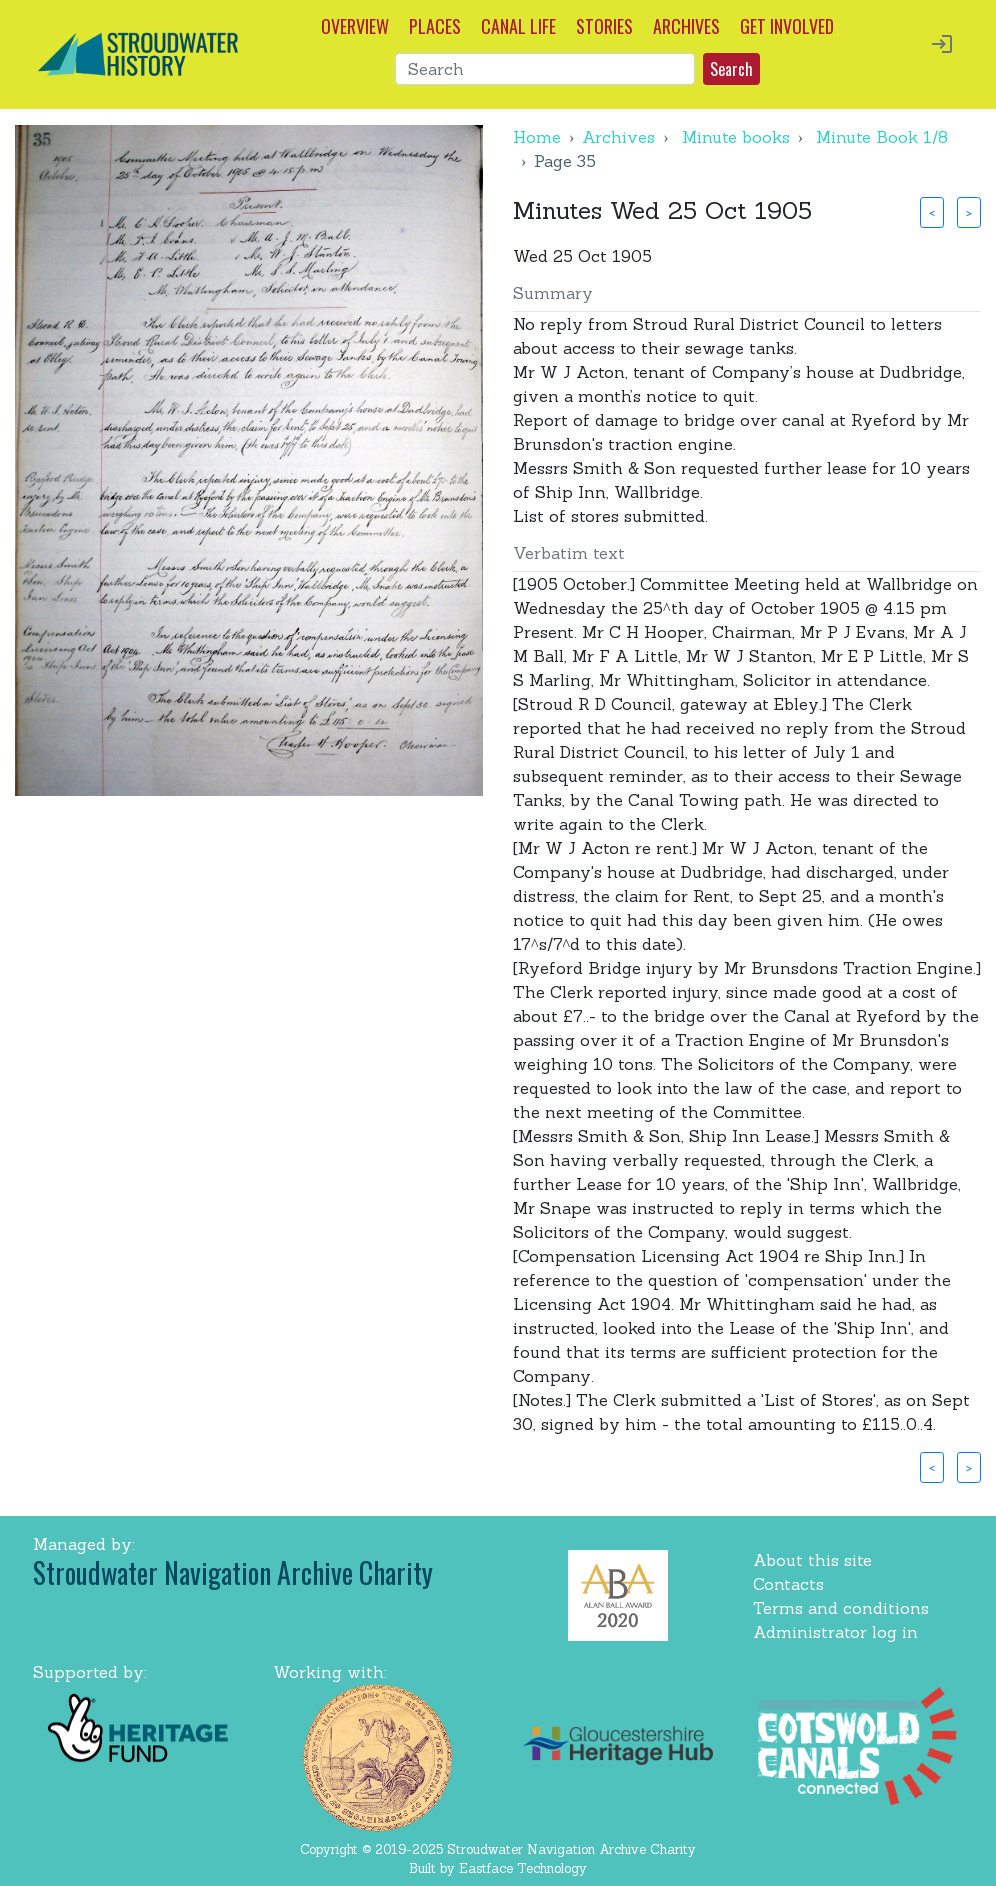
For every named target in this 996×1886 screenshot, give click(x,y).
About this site (812, 1560)
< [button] (932, 212)
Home (537, 137)
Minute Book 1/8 (882, 137)
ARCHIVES (686, 26)
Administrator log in (835, 1632)
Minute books (736, 137)
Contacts (788, 1584)
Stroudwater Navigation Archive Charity (233, 1572)
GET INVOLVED (787, 26)
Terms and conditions (841, 1608)
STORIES (604, 26)
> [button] (969, 212)
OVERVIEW (355, 26)
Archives (618, 137)
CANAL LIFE (518, 26)
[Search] (545, 69)
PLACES (435, 26)
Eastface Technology (523, 1868)
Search (731, 69)
